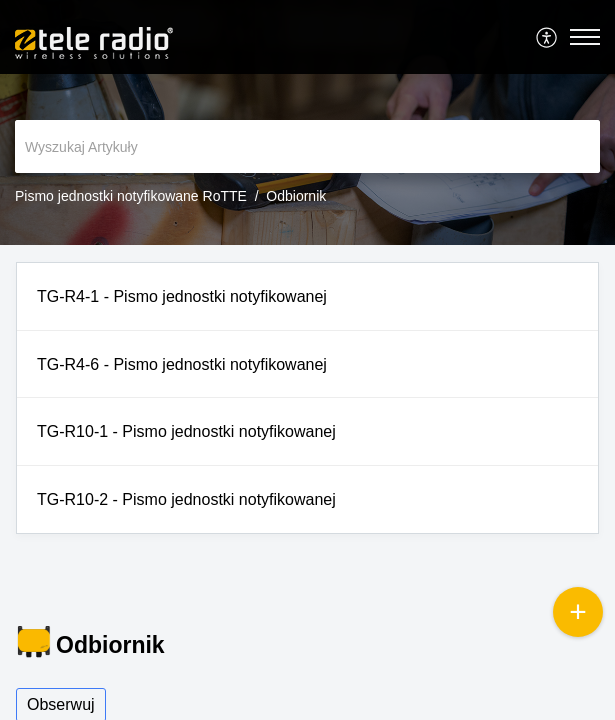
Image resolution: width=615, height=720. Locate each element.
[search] (307, 146)
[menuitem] (547, 37)
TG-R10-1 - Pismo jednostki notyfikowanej (186, 431)
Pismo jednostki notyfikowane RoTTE (131, 196)
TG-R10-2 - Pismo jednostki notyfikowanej (186, 499)
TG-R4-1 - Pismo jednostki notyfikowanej (182, 296)
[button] (547, 37)
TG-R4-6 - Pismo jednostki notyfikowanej (182, 364)
